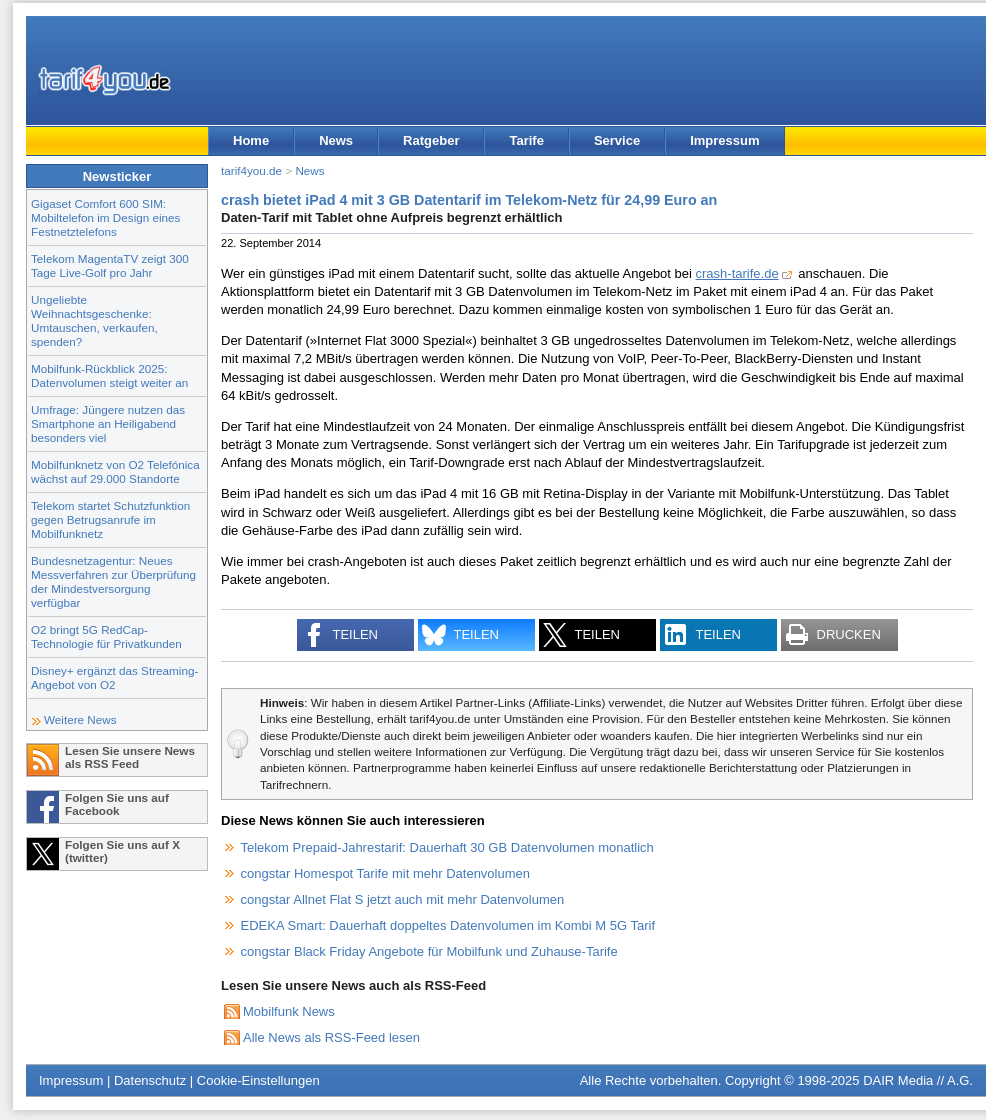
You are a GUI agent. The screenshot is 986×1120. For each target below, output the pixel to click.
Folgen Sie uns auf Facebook (117, 804)
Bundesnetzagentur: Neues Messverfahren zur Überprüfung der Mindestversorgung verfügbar (113, 581)
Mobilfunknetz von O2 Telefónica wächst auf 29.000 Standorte (115, 471)
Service (617, 140)
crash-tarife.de (737, 273)
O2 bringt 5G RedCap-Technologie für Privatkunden (106, 636)
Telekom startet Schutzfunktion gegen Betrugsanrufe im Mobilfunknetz (110, 519)
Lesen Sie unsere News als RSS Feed (130, 757)
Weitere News (80, 719)
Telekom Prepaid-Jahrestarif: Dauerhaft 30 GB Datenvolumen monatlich (447, 847)
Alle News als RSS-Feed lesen (331, 1037)
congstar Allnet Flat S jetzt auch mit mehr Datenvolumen (403, 899)
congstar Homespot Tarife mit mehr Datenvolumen (386, 873)
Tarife (526, 140)
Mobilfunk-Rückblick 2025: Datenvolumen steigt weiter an (109, 375)
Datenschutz (150, 1080)
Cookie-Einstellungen (258, 1080)
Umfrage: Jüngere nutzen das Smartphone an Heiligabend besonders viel (108, 423)
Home (251, 140)
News (336, 140)
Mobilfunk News (289, 1011)
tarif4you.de (251, 170)
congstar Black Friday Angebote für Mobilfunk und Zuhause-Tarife (429, 951)
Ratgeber (431, 140)
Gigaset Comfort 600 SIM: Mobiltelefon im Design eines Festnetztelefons (105, 217)
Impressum (724, 140)
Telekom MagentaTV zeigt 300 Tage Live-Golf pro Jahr (110, 265)
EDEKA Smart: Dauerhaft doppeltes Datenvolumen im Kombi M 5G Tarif (448, 925)
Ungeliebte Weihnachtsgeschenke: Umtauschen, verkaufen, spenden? (94, 320)
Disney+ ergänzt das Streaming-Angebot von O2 (114, 677)
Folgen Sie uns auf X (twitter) (122, 851)
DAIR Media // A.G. (918, 1080)
